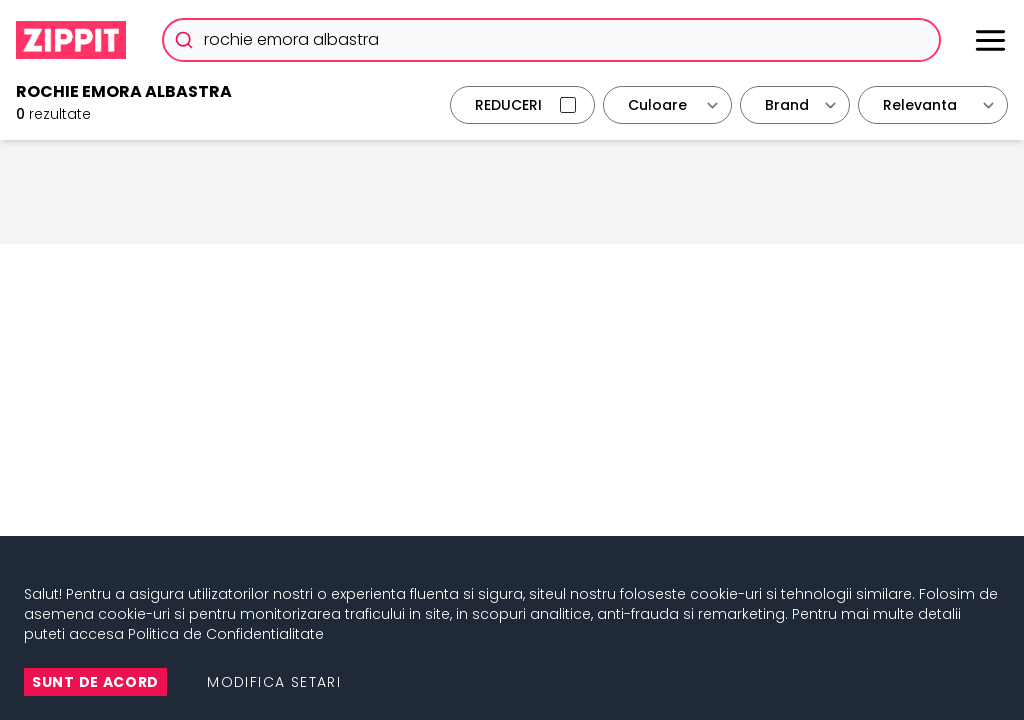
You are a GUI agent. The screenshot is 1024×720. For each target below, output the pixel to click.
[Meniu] (990, 40)
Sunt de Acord (95, 682)
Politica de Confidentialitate (226, 634)
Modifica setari (274, 682)
